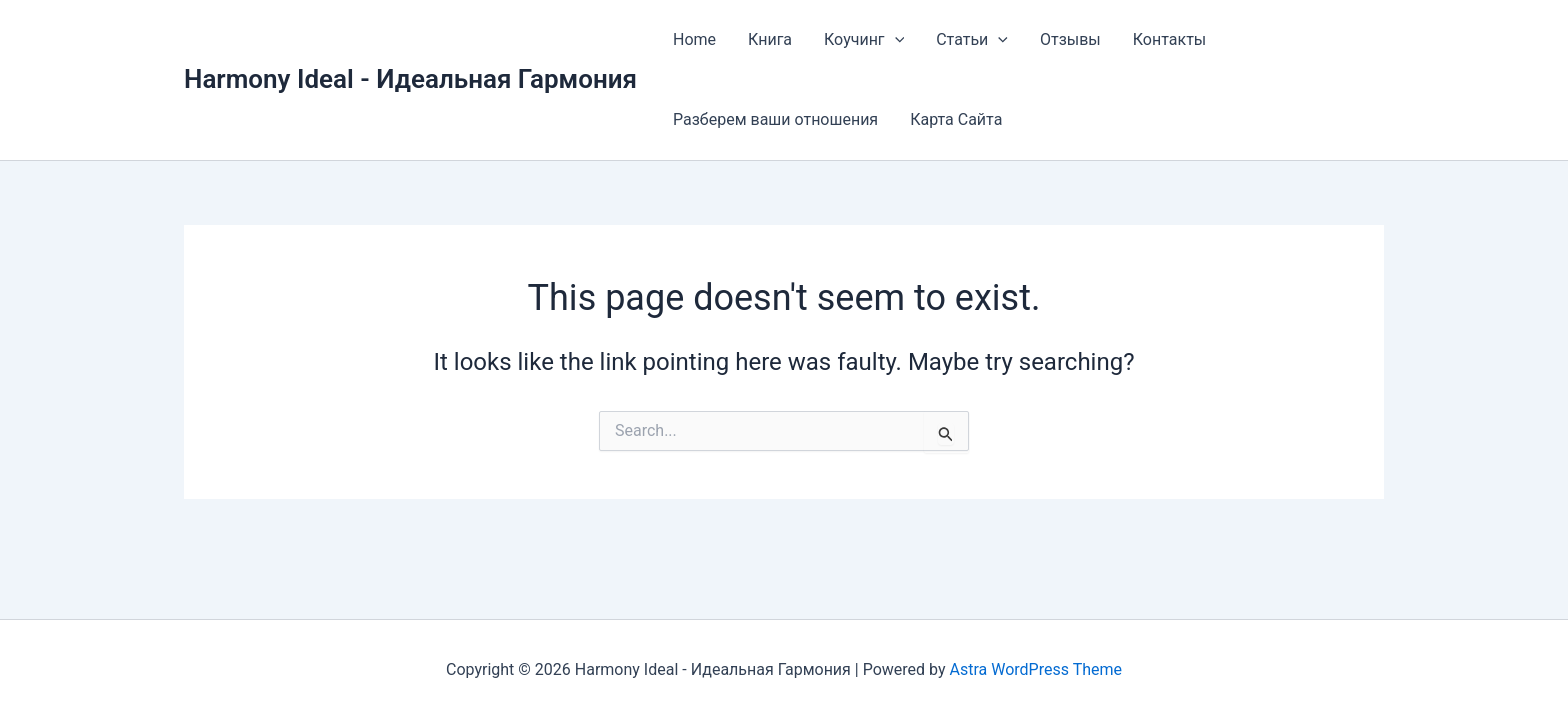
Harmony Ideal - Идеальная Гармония (410, 79)
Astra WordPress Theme (1036, 669)
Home (694, 39)
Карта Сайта (956, 119)
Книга (770, 39)
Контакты (1169, 39)
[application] (895, 40)
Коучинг (864, 40)
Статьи (972, 40)
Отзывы (1070, 39)
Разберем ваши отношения (775, 119)
